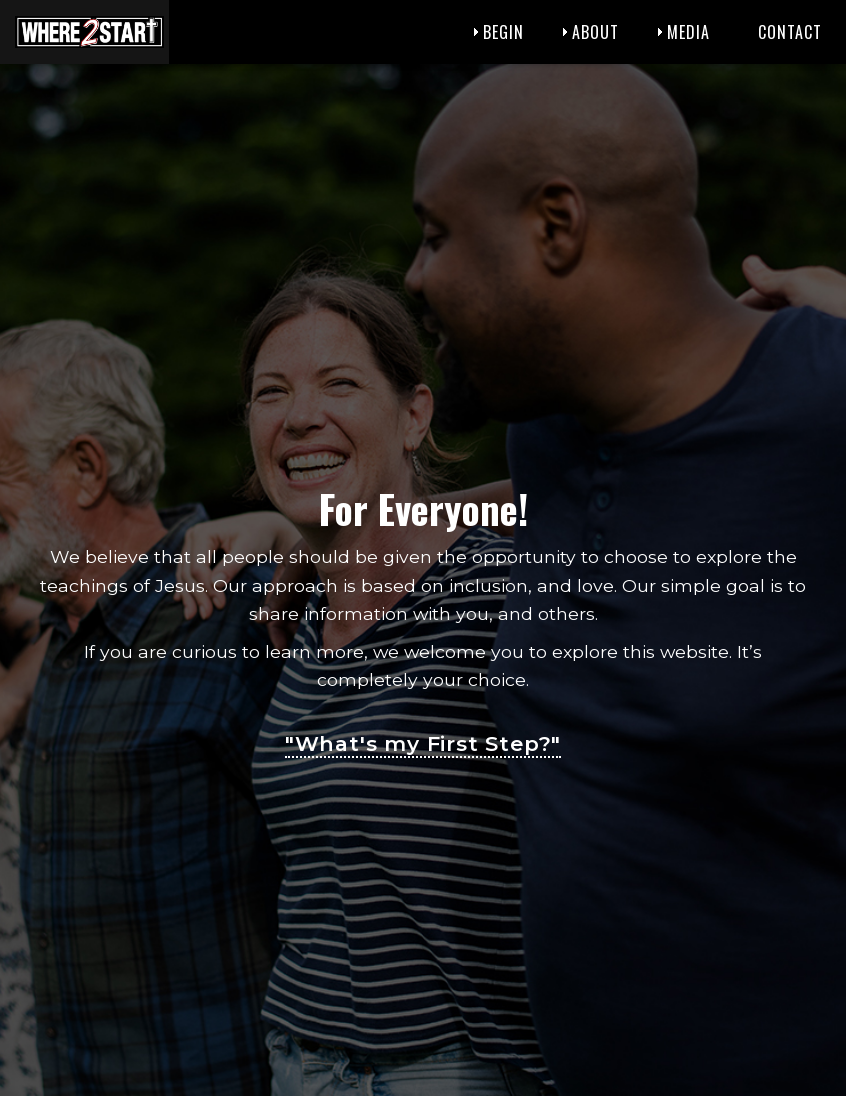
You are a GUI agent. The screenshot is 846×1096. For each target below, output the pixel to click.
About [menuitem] (595, 32)
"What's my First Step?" (423, 743)
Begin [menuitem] (503, 32)
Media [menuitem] (688, 32)
